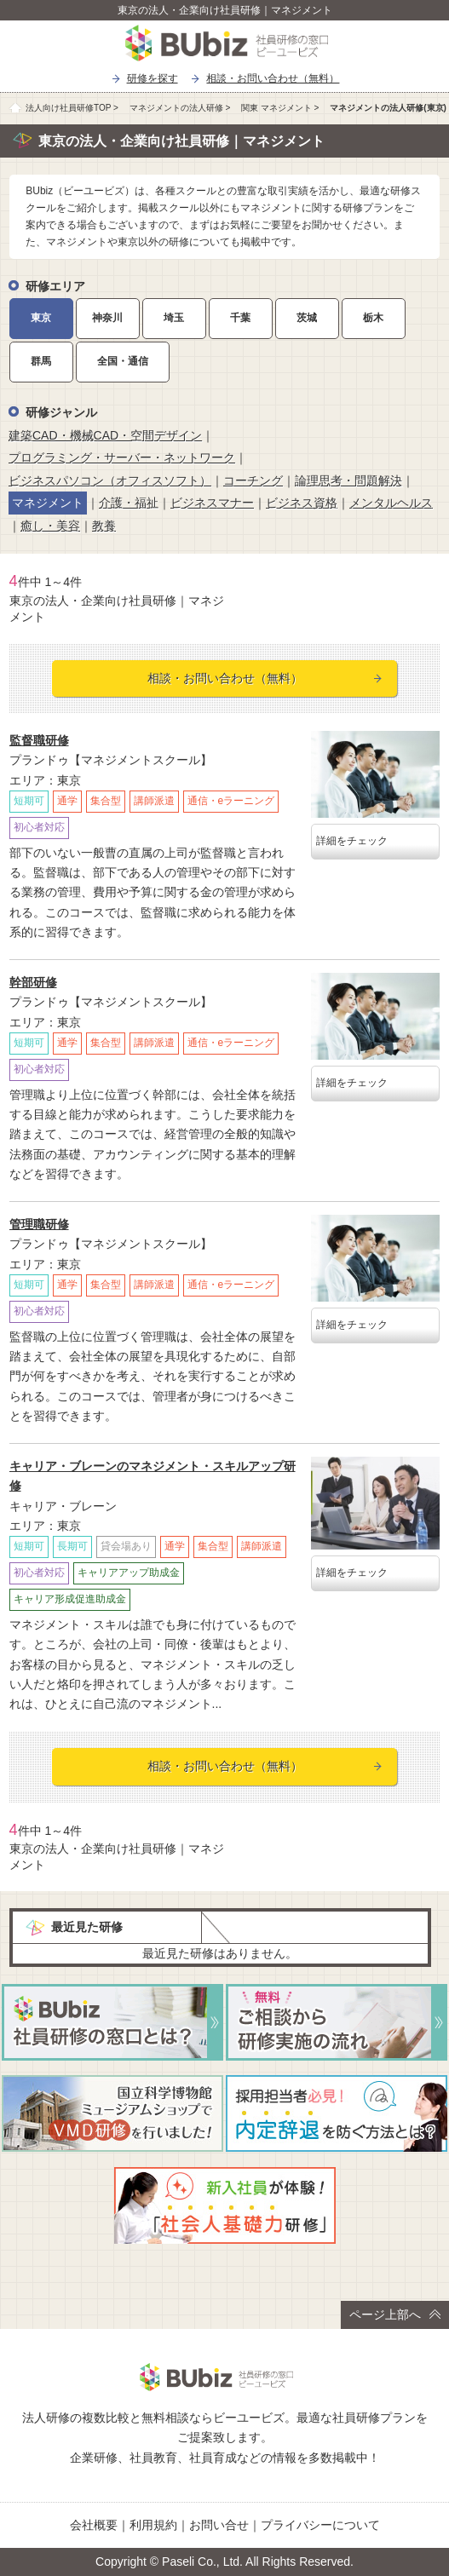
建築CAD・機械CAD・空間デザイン (105, 435)
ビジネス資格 (301, 502)
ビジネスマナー (212, 502)
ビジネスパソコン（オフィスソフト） (110, 480)
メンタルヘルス (391, 502)
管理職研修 (39, 1224)
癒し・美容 (50, 525)
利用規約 (153, 2525)
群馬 (41, 361)
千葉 (240, 318)
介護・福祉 (128, 502)
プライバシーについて (320, 2525)
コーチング (253, 480)
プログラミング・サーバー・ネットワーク (122, 457)
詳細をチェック (352, 841)
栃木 (373, 318)
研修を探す (152, 78)
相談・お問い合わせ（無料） (272, 78)
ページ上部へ (394, 2314)
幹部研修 (33, 982)
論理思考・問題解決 (348, 480)
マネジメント (47, 502)
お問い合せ (219, 2525)
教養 (104, 525)
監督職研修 (39, 740)
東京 (41, 318)
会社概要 (94, 2525)
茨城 (306, 318)
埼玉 (174, 318)
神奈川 (107, 318)
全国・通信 (122, 361)
